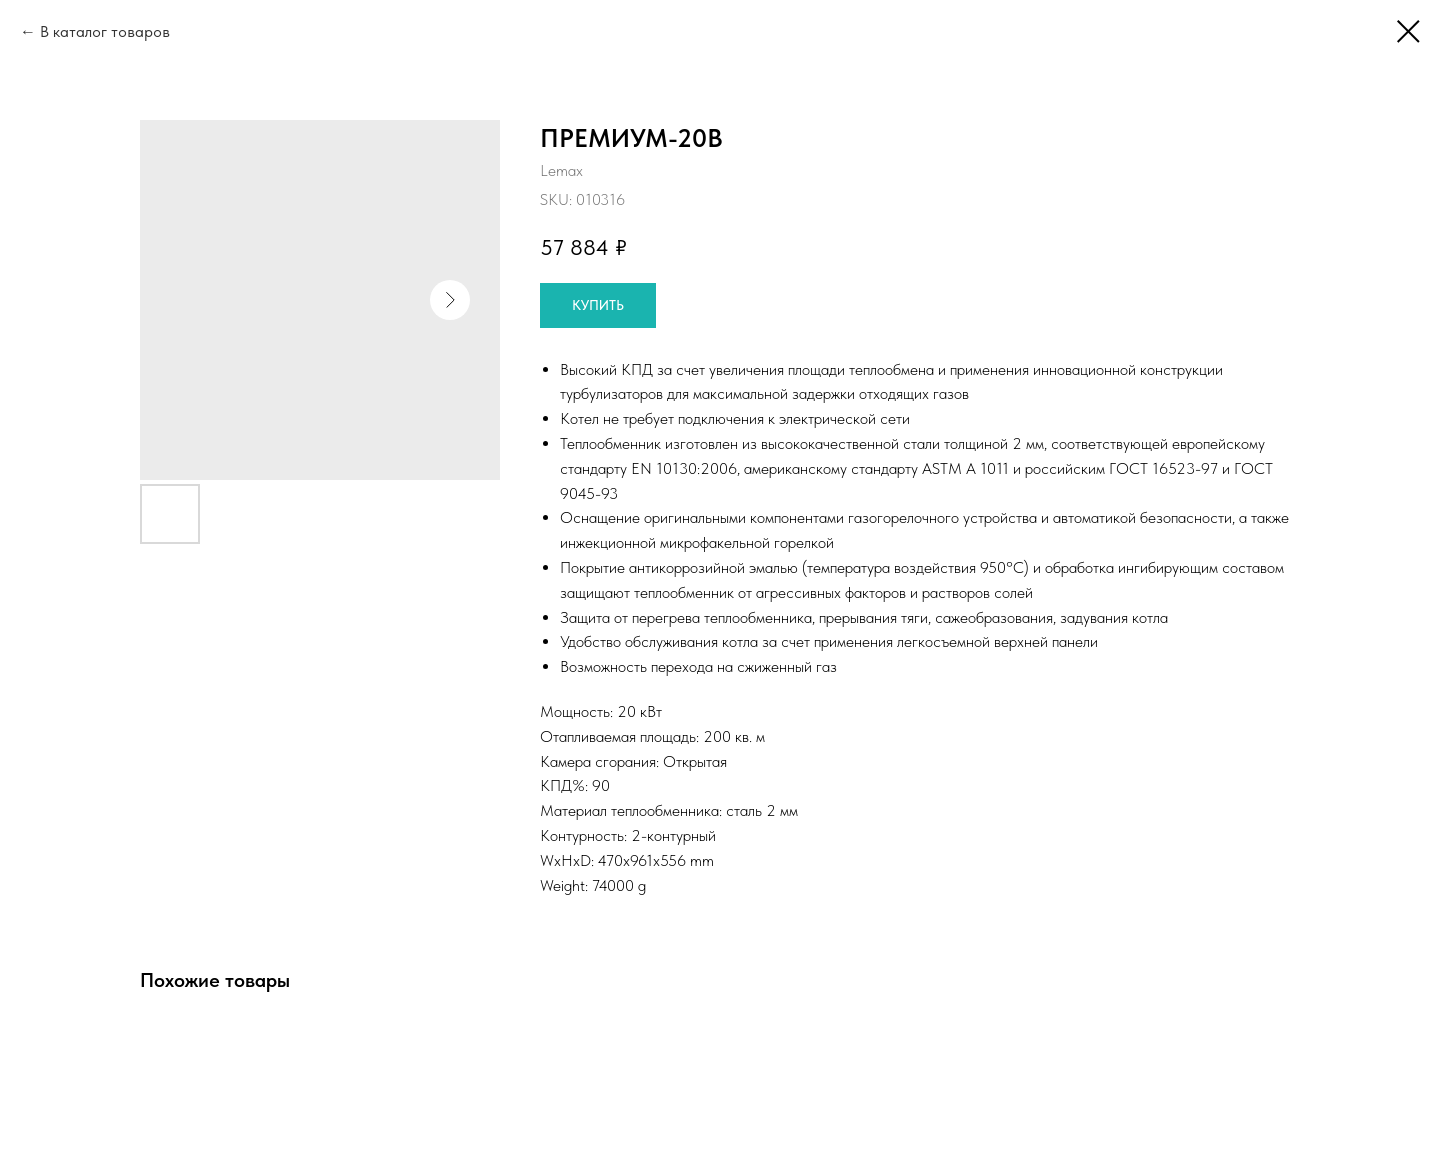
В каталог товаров (105, 31)
